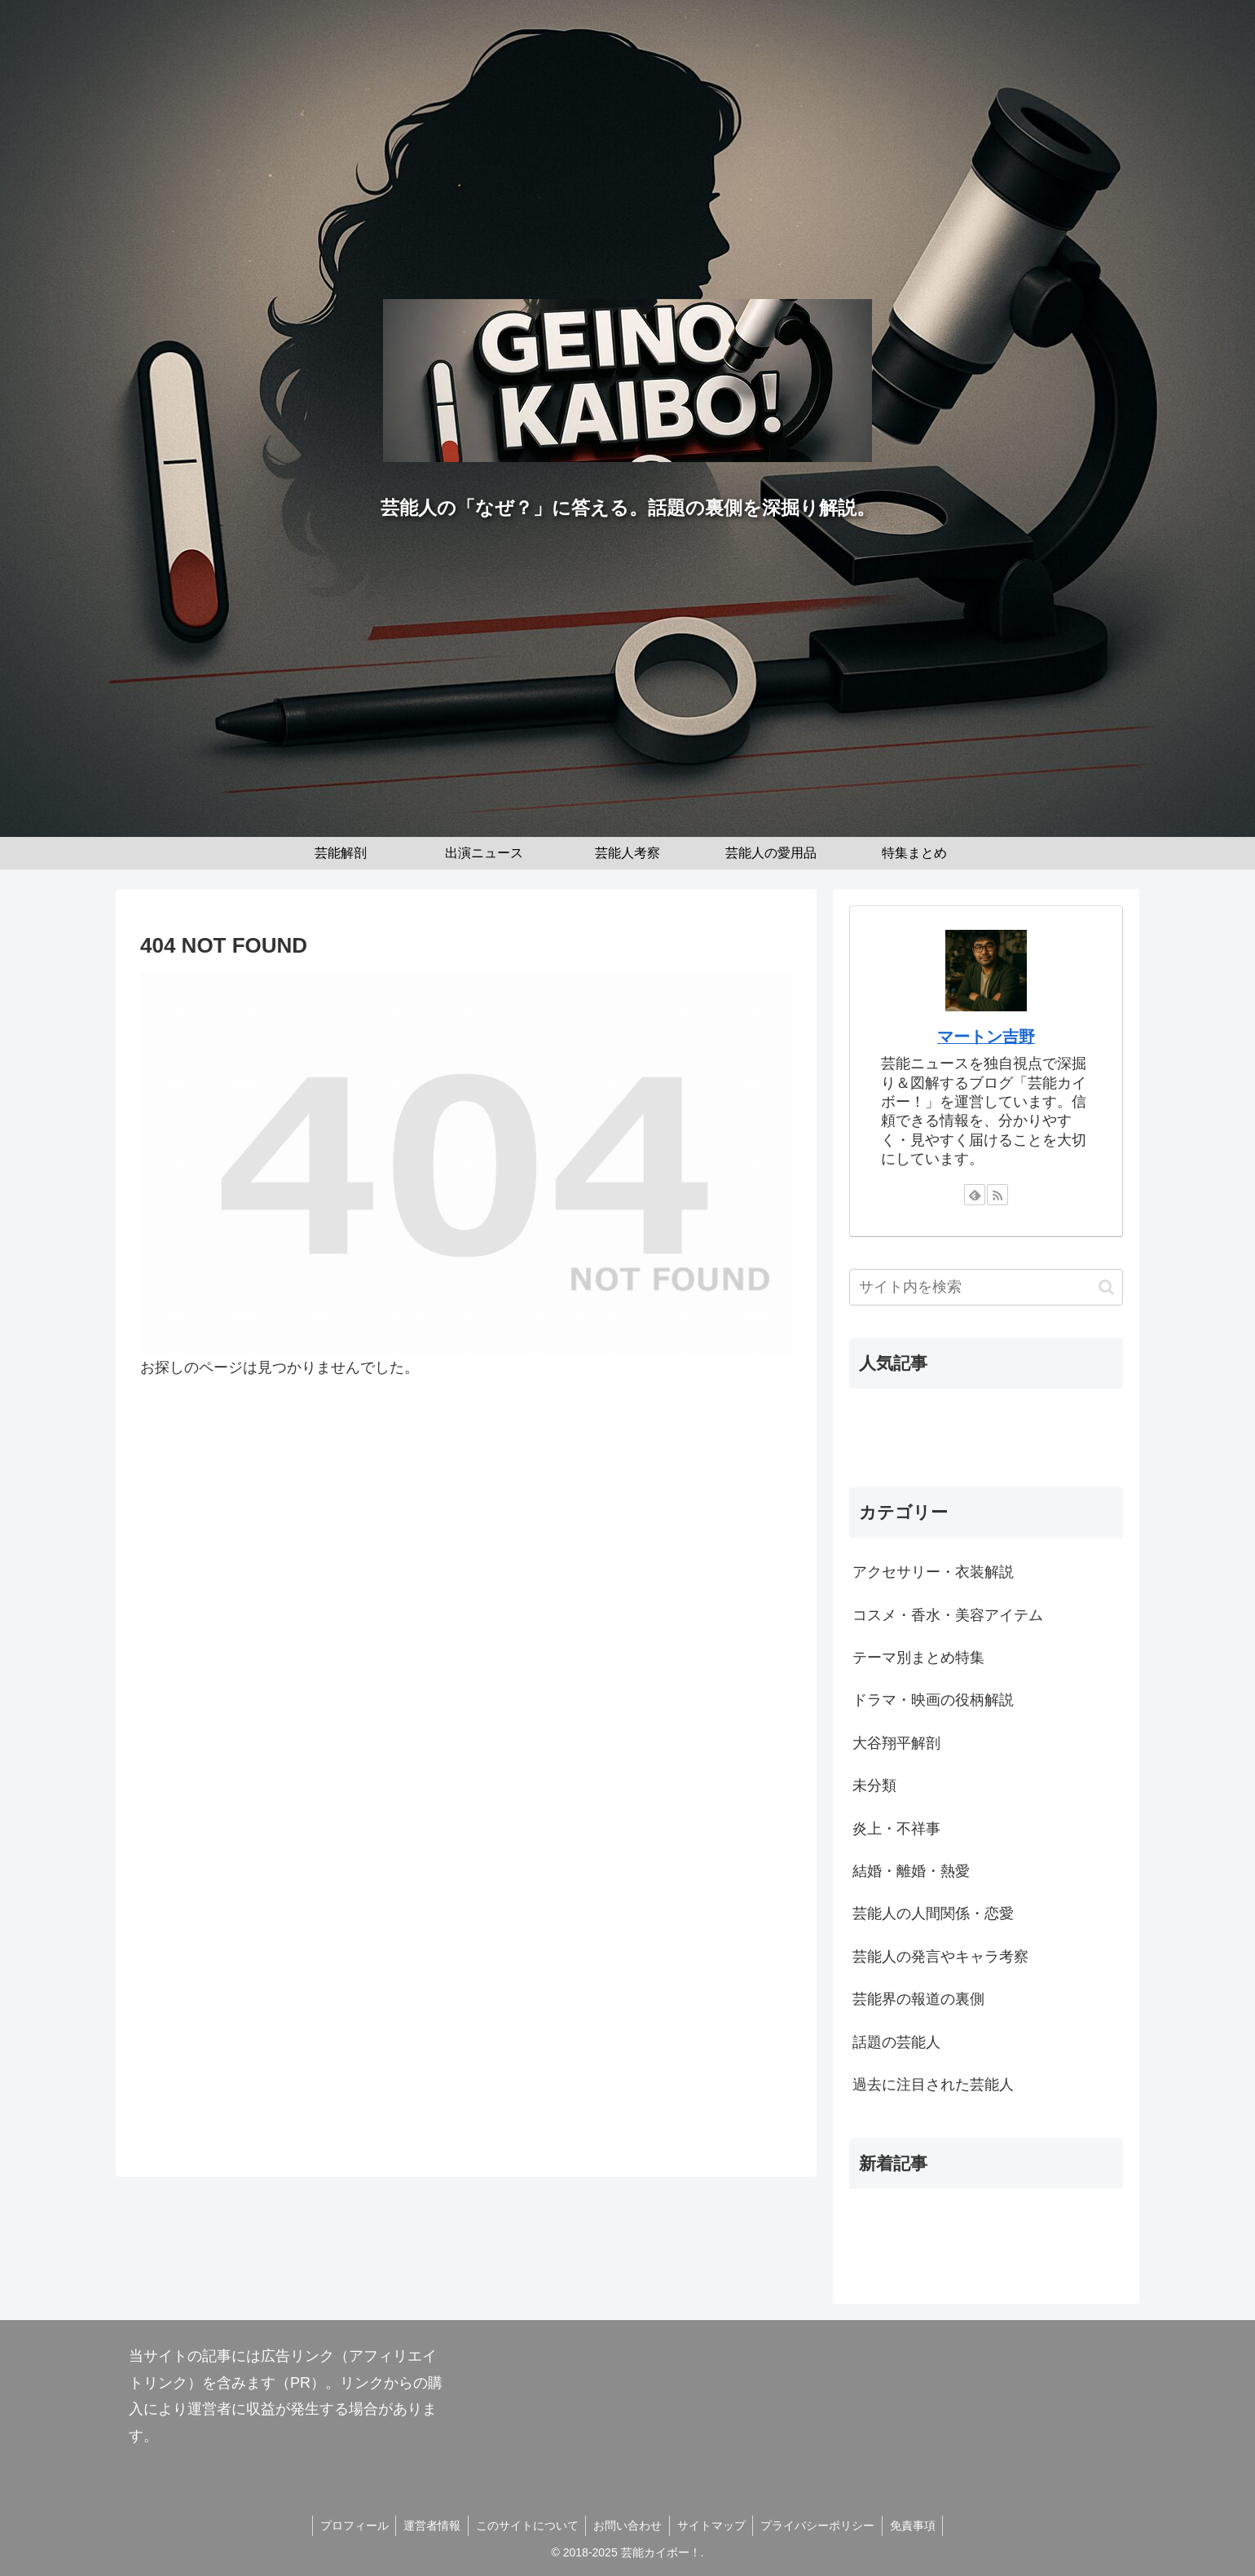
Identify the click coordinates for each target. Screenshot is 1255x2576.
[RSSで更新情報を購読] (997, 1194)
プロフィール (348, 2525)
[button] (1106, 1287)
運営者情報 (427, 2525)
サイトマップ (713, 2525)
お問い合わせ (627, 2525)
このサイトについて (524, 2525)
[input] (986, 1287)
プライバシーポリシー (821, 2525)
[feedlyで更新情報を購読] (974, 1194)
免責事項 (918, 2525)
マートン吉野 (986, 1037)
